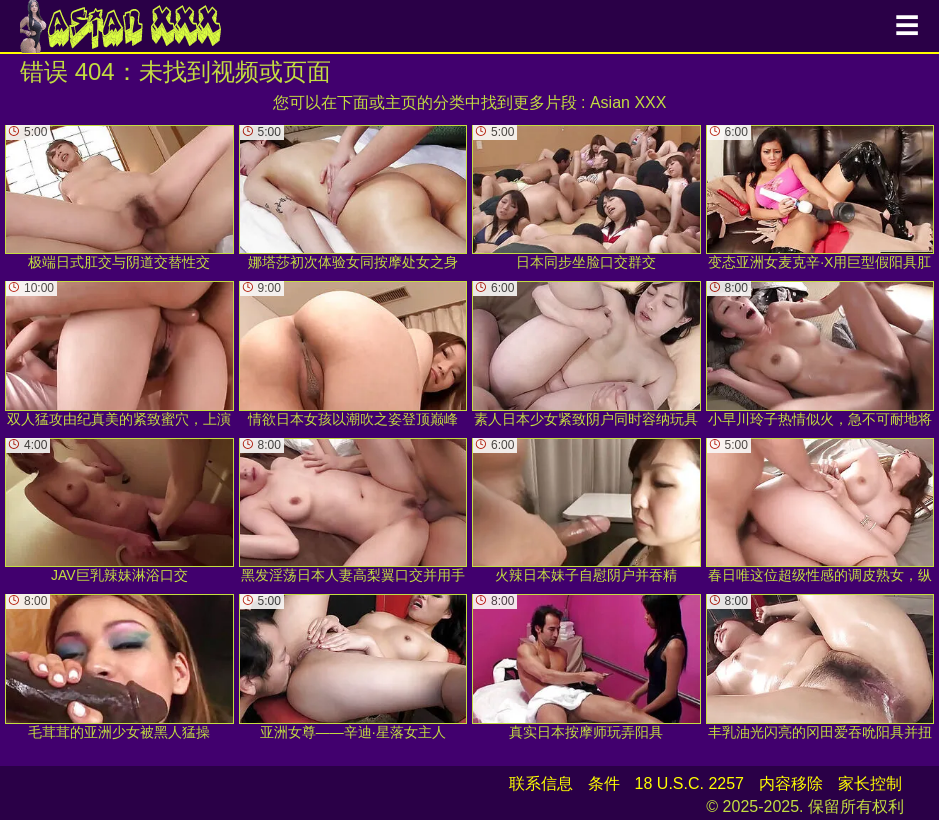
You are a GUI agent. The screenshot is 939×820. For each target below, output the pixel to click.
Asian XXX (628, 102)
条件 (604, 783)
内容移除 (791, 783)
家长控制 (870, 783)
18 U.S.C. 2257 (689, 783)
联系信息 (541, 783)
